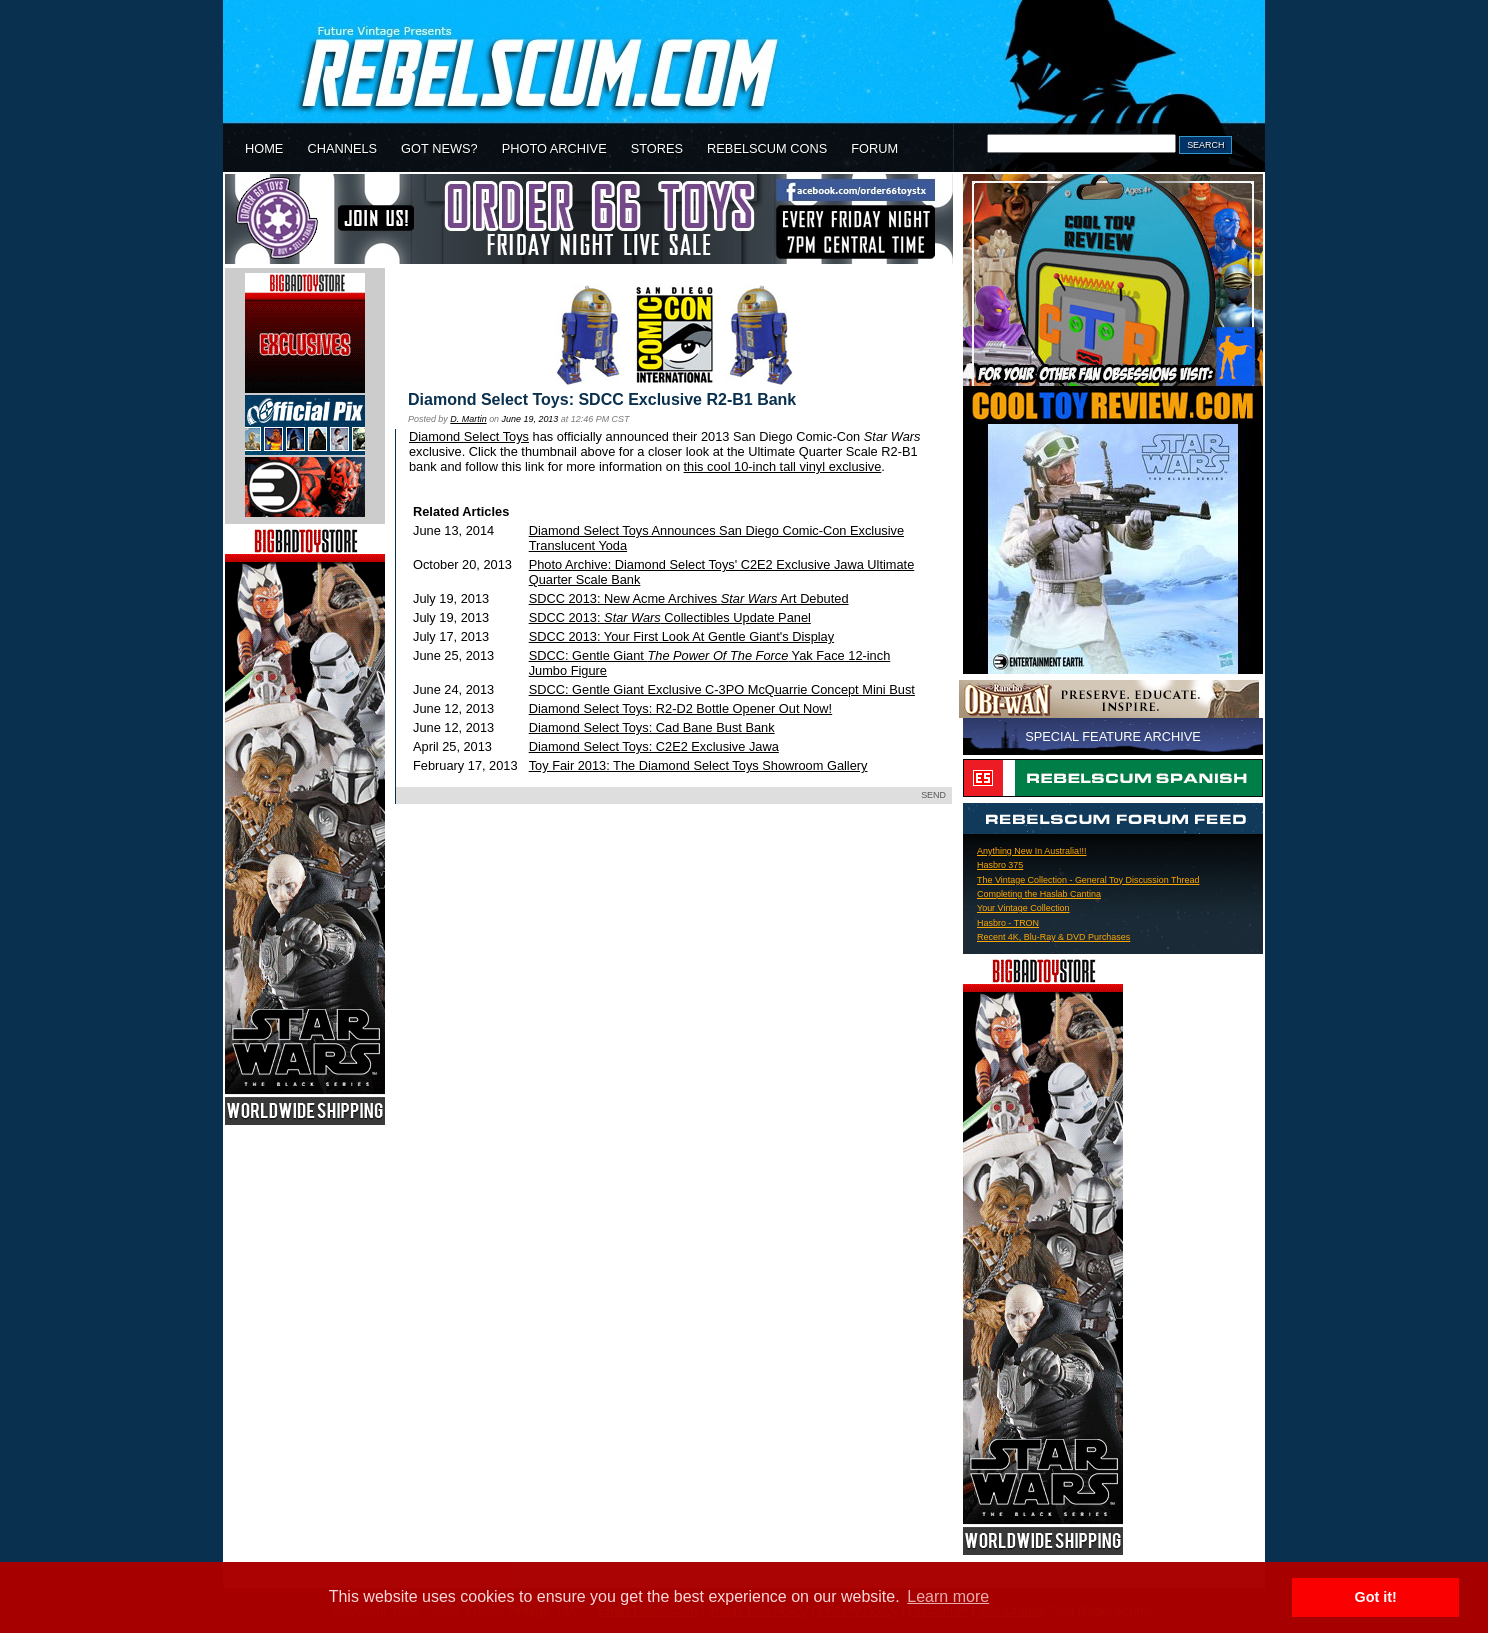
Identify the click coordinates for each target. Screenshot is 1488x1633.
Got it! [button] (1376, 1597)
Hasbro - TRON (1008, 923)
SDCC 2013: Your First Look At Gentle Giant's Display (681, 636)
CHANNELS (342, 148)
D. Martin (468, 419)
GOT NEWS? (439, 148)
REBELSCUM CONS (767, 148)
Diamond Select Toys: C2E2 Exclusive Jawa (654, 746)
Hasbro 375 (1000, 865)
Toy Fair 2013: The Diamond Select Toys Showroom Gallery (698, 765)
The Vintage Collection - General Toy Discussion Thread (1088, 880)
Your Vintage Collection (1023, 908)
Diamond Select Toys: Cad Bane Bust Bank (652, 727)
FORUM (874, 148)
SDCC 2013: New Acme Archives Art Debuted (689, 598)
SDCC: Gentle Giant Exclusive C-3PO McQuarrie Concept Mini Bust (722, 689)
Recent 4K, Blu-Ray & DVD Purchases (1053, 937)
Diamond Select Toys (469, 436)
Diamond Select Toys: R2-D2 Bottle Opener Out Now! (680, 708)
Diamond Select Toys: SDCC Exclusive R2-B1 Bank (602, 399)
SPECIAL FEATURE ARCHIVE (1113, 736)
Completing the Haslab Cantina (1039, 894)
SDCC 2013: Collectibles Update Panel (670, 617)
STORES (657, 148)
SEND (933, 795)
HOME (264, 148)
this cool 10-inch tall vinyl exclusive (783, 466)
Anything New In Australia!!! (1031, 851)
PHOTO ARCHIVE (554, 148)
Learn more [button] (948, 1596)
